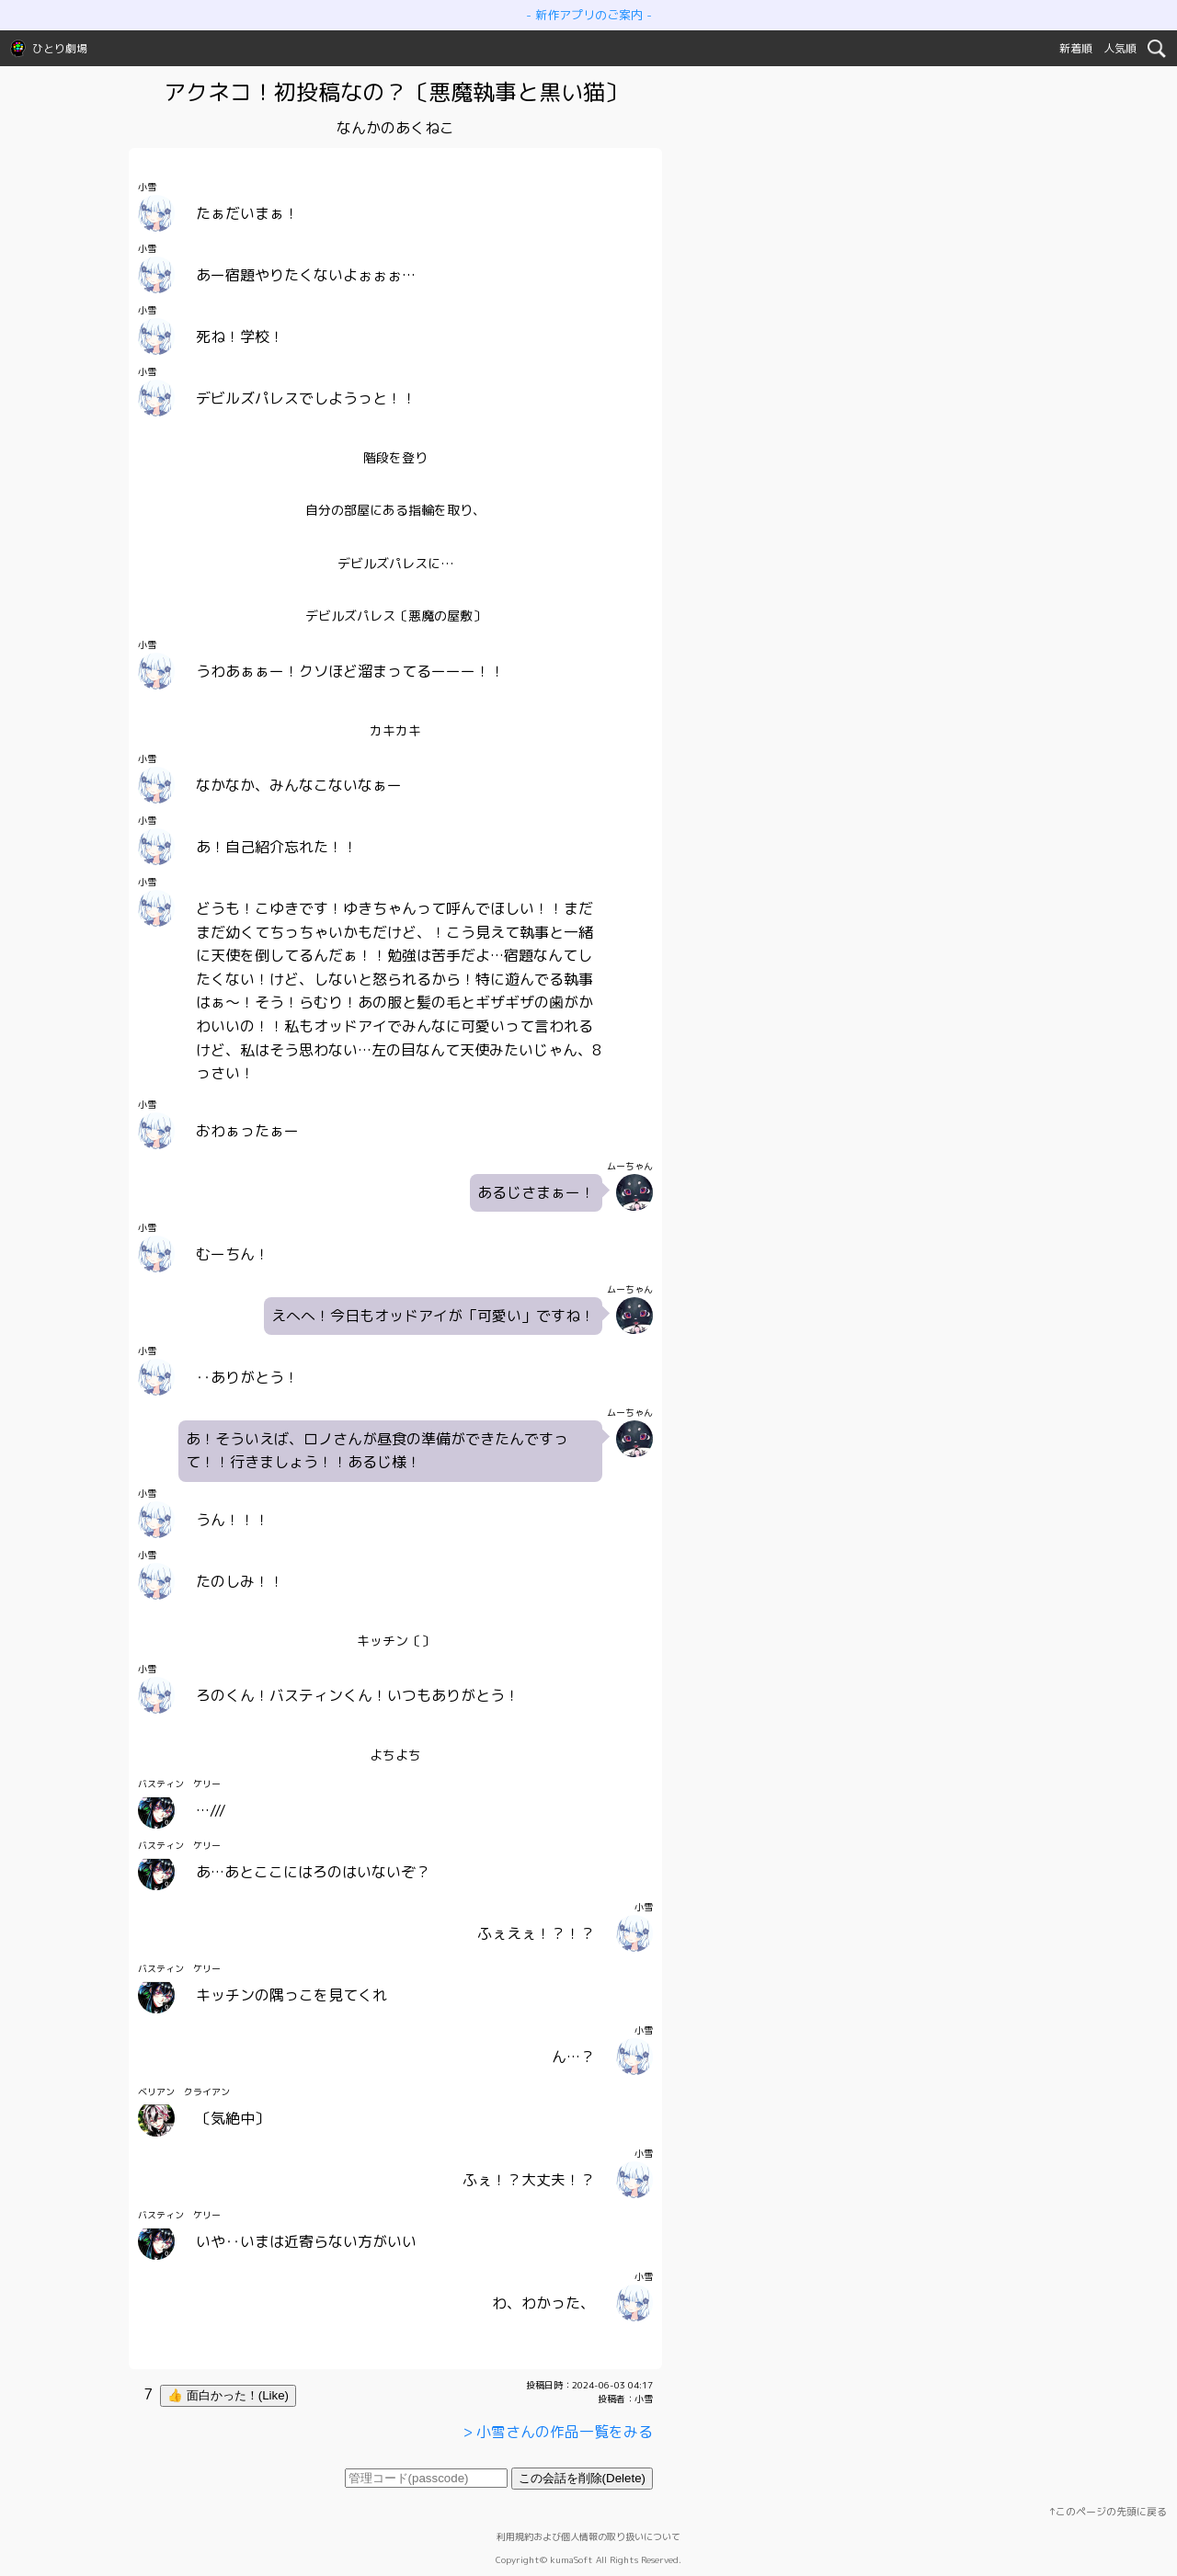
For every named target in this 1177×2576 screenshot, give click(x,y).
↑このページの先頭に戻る (1107, 2511)
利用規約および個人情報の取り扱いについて (588, 2536)
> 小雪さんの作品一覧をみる (558, 2432)
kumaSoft (571, 2559)
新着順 (1075, 48)
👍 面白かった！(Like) (228, 2395)
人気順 (1120, 48)
